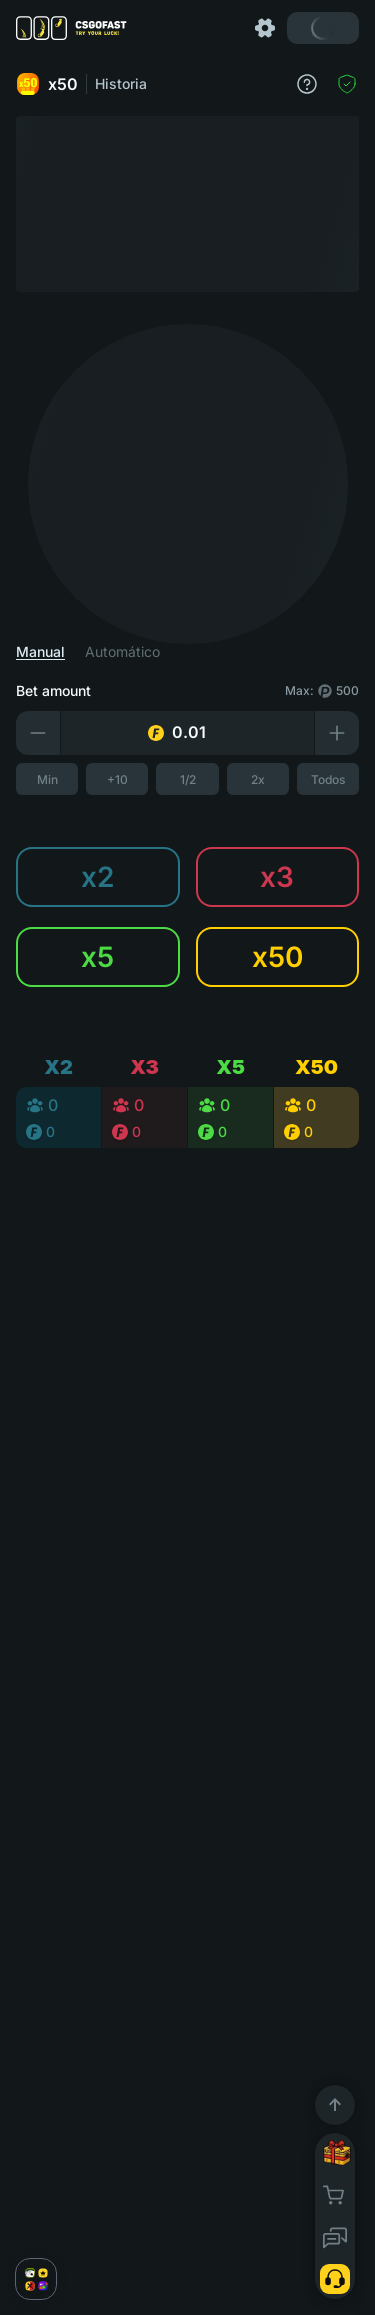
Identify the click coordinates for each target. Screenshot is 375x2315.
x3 (277, 877)
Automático (122, 652)
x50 (47, 84)
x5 (97, 957)
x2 (97, 877)
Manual (40, 652)
